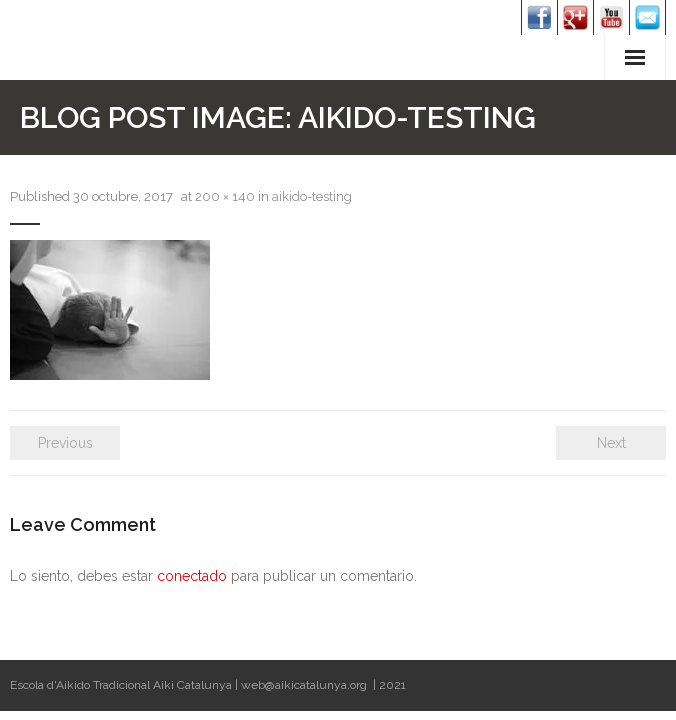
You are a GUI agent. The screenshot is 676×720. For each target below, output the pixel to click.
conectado (192, 576)
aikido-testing (312, 196)
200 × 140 (225, 196)
